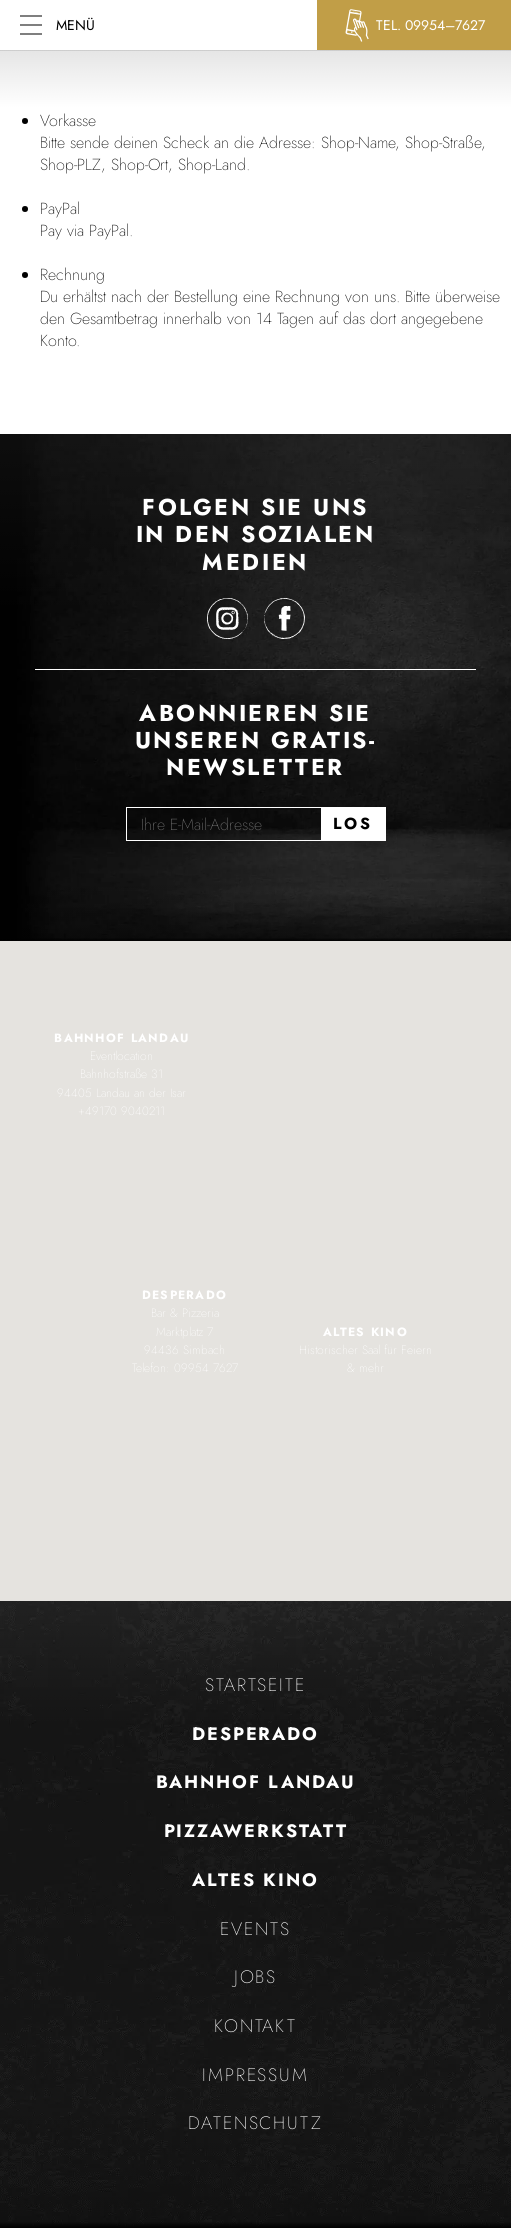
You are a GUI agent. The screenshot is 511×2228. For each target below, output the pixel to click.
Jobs (256, 1977)
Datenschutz (255, 2123)
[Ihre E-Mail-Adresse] (223, 824)
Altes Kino (255, 1880)
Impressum (255, 2075)
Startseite (255, 1685)
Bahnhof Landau (256, 1782)
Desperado (255, 1734)
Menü (57, 25)
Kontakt (255, 2026)
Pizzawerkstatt (256, 1831)
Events (255, 1929)
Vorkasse (68, 120)
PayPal (60, 208)
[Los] (353, 824)
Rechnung (72, 274)
